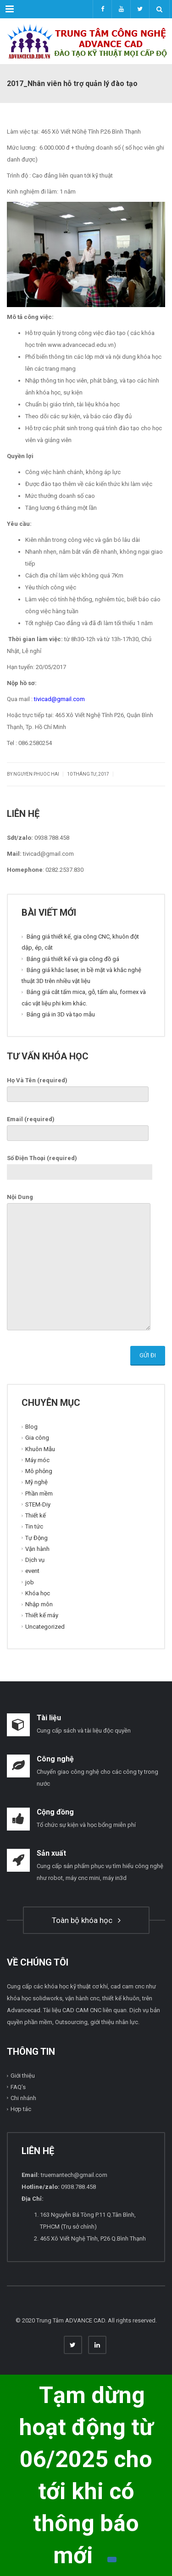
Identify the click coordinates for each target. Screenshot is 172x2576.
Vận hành (37, 1548)
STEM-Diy (37, 1504)
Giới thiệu (23, 2075)
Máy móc (37, 1460)
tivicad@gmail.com (59, 699)
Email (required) (78, 1126)
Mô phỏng (38, 1471)
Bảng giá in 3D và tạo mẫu (61, 1014)
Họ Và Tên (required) (78, 1087)
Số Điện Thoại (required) (79, 1165)
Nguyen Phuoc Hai (36, 774)
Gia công (37, 1437)
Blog (31, 1426)
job (29, 1581)
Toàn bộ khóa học (86, 1920)
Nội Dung (78, 1262)
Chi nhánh (23, 2098)
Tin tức (34, 1526)
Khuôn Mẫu (40, 1448)
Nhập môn (39, 1604)
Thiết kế (35, 1515)
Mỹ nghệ (36, 1482)
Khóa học (37, 1593)
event (32, 1570)
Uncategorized (45, 1626)
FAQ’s (18, 2086)
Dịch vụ (34, 1559)
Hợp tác (21, 2109)
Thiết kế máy (41, 1615)
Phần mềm (39, 1493)
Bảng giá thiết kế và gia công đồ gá (73, 958)
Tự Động (36, 1537)
